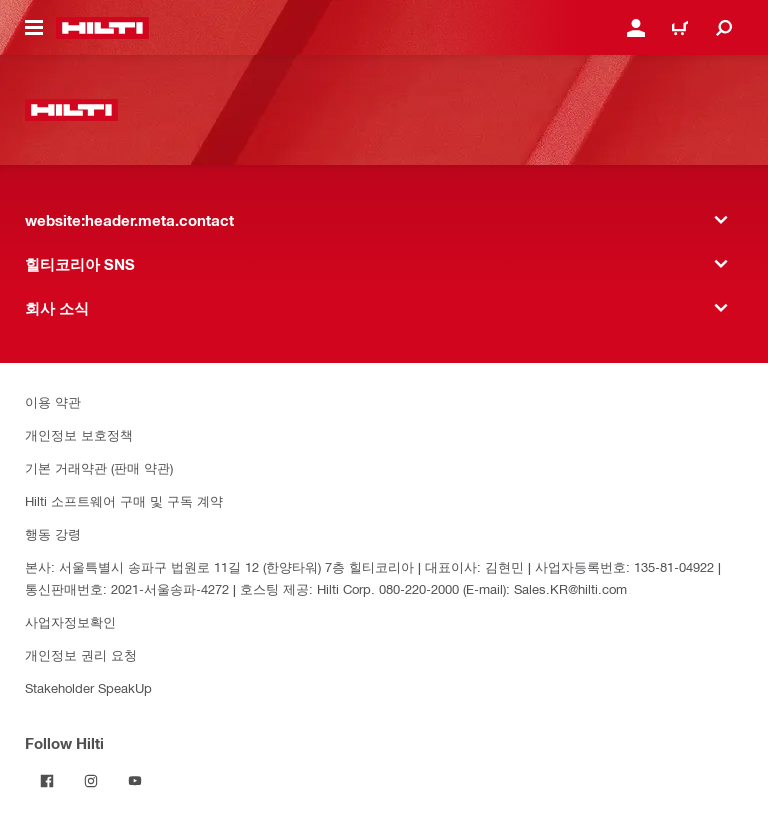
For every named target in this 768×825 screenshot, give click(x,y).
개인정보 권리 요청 (81, 654)
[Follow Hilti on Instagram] (91, 781)
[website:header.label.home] (102, 28)
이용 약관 (53, 401)
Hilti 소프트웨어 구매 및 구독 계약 (124, 500)
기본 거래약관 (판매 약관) (99, 467)
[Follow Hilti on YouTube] (135, 781)
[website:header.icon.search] (724, 28)
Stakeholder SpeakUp (88, 687)
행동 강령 (53, 533)
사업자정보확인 (70, 621)
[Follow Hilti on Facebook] (47, 781)
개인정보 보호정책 (79, 434)
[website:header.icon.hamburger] (34, 28)
